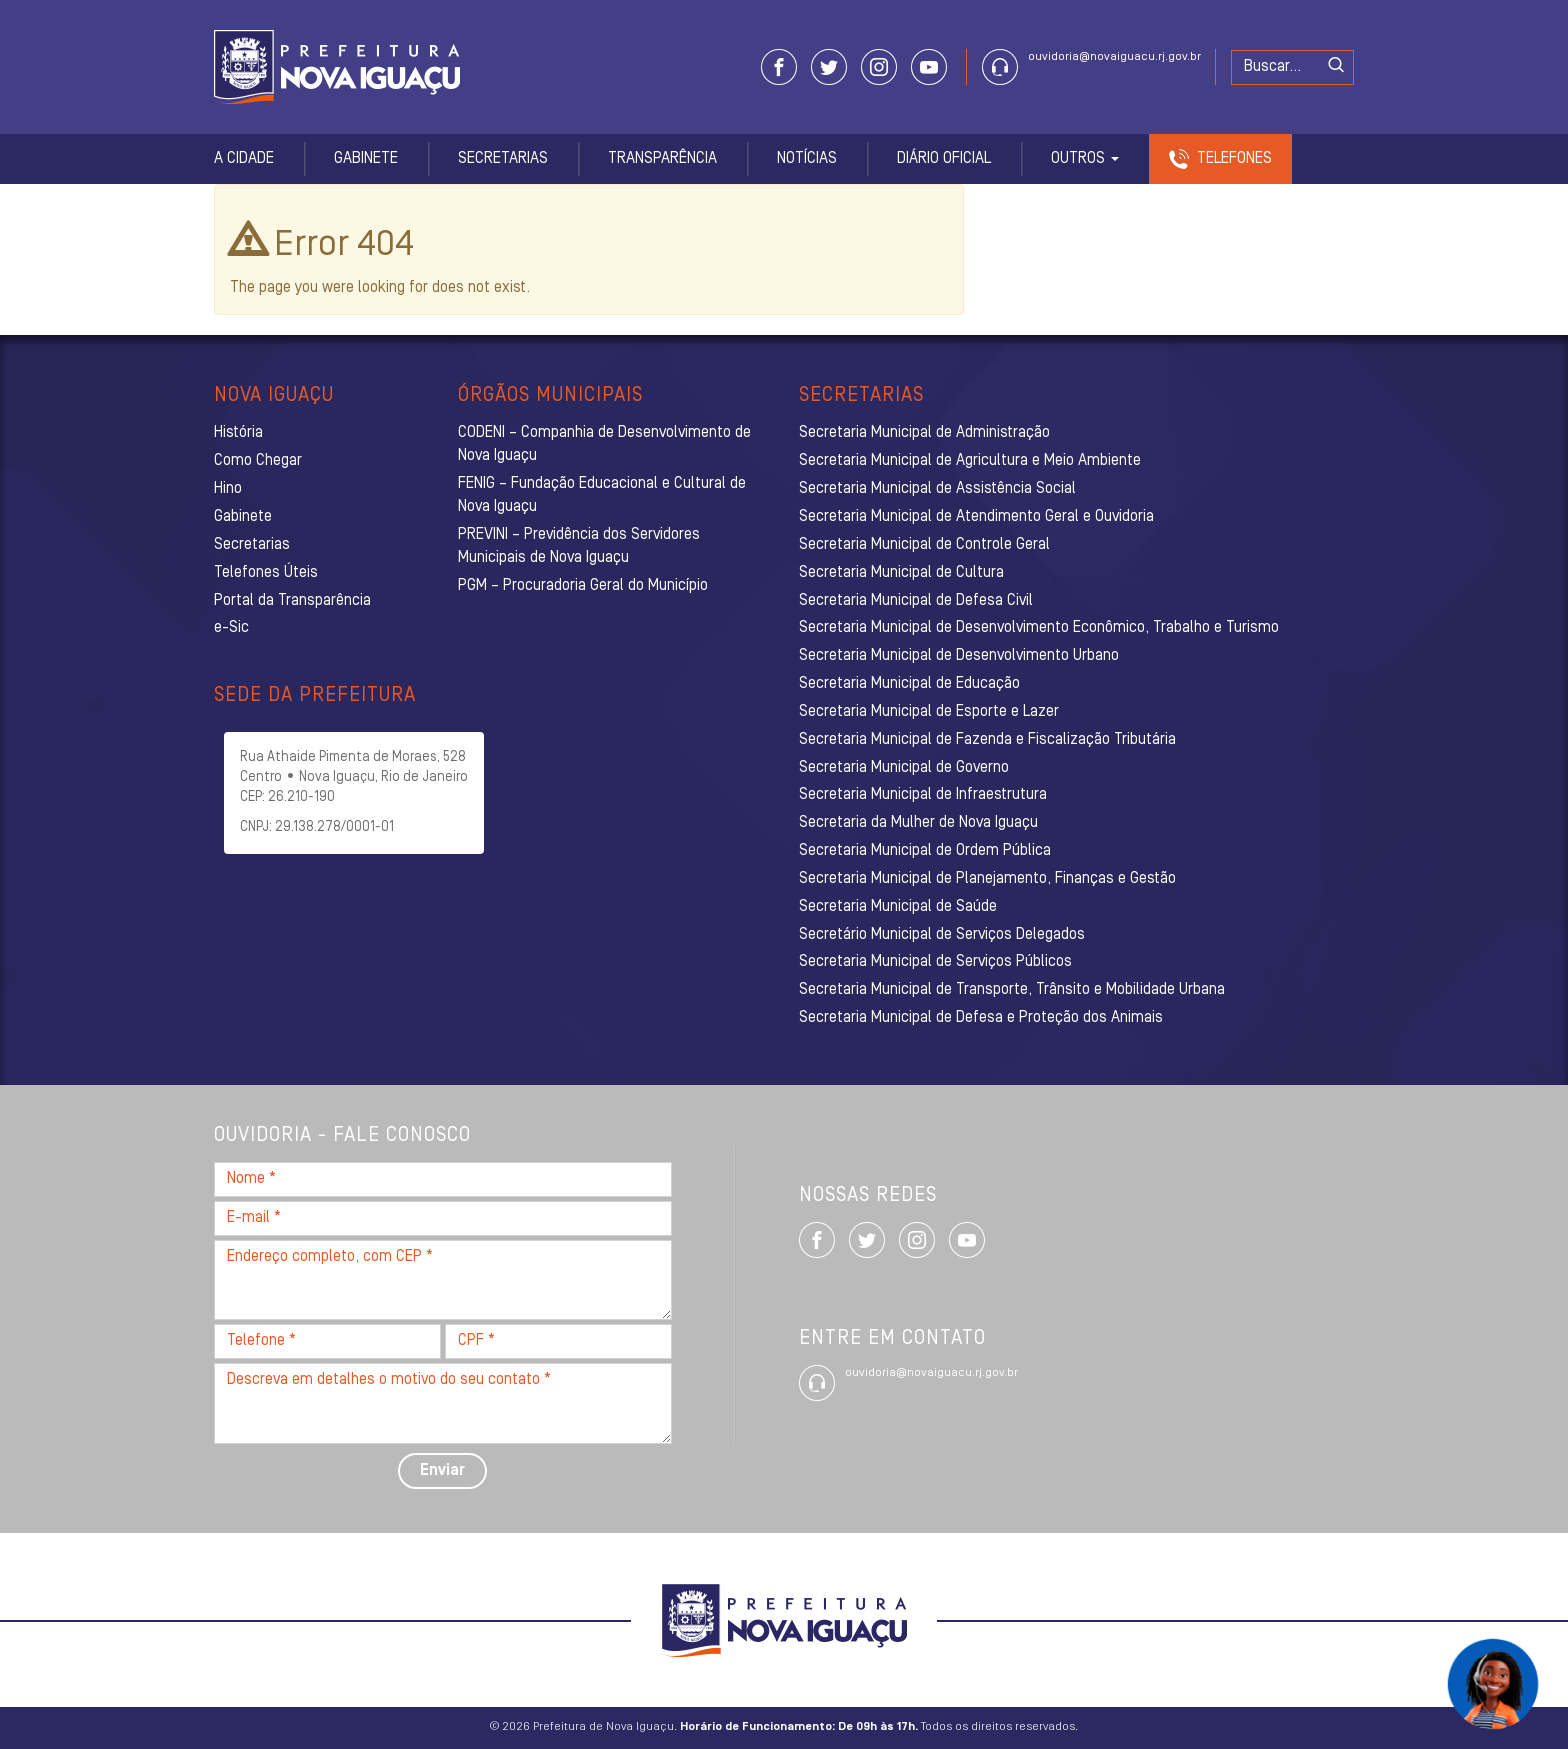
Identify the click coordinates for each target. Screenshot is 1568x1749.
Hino (228, 489)
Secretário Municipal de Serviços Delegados (942, 935)
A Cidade (244, 159)
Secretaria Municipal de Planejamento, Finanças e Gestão (987, 879)
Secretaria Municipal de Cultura (901, 573)
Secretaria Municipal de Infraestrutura (923, 795)
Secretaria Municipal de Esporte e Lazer (929, 712)
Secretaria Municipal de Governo (904, 768)
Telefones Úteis (266, 573)
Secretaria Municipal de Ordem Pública (925, 851)
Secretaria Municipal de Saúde (898, 907)
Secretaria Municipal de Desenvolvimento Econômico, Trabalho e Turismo (1039, 628)
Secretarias (503, 159)
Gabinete (366, 159)
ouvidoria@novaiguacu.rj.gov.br (1114, 57)
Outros (1085, 159)
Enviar (442, 1471)
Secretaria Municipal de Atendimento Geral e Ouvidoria (976, 517)
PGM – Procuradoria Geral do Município (583, 586)
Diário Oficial (944, 159)
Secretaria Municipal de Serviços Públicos (935, 962)
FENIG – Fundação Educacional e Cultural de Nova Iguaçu (602, 495)
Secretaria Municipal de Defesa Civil (916, 601)
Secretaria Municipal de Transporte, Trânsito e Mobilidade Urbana (1012, 990)
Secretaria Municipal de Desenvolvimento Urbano (959, 656)
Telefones (1234, 159)
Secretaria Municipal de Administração (924, 433)
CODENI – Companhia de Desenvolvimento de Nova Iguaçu (604, 444)
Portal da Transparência (292, 601)
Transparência (662, 159)
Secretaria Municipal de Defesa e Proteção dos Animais (981, 1018)
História (238, 433)
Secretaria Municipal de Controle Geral (924, 545)
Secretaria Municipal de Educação (909, 684)
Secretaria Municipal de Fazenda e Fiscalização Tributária (987, 740)
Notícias (807, 159)
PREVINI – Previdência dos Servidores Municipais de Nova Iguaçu (579, 546)
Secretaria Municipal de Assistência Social (937, 489)
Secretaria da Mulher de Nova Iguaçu (918, 823)
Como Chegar (258, 461)
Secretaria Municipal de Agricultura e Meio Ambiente (970, 461)
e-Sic (231, 628)
